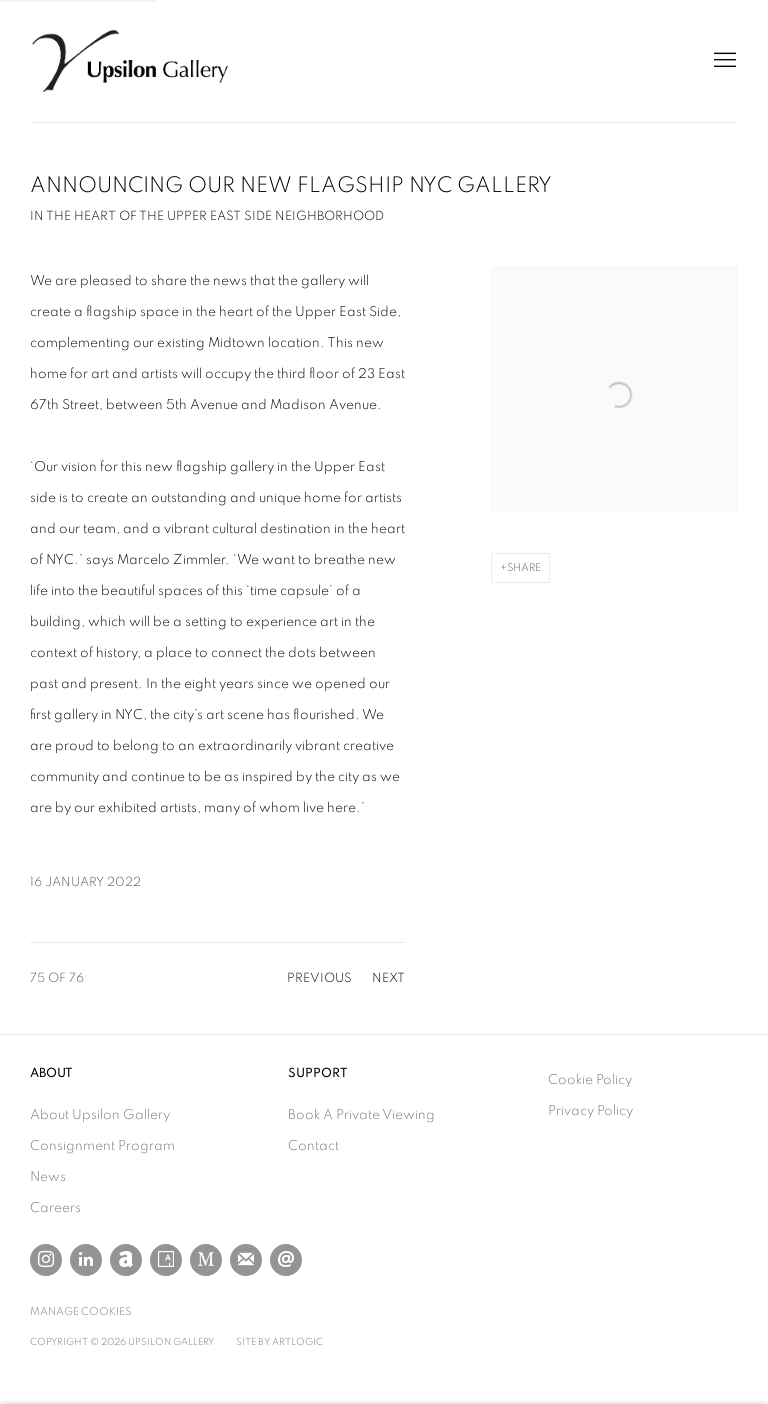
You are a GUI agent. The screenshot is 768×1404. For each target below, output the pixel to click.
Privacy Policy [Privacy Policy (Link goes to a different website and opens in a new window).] (590, 1111)
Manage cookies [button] (80, 1311)
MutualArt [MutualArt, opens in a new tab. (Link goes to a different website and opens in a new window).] (206, 1260)
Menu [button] (723, 61)
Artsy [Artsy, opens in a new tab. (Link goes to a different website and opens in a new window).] (166, 1260)
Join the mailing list (246, 1260)
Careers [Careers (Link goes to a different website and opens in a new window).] (55, 1208)
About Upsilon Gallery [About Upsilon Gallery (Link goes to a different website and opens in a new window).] (100, 1115)
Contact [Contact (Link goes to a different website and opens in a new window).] (313, 1146)
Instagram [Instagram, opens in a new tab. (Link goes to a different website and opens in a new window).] (46, 1260)
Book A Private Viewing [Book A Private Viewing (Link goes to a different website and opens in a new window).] (361, 1115)
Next (388, 978)
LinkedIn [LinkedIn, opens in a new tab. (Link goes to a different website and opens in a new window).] (86, 1260)
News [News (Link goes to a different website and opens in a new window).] (48, 1177)
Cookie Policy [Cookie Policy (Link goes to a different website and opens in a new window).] (590, 1080)
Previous (319, 978)
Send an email (286, 1260)
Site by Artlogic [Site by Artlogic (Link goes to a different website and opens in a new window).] (279, 1342)
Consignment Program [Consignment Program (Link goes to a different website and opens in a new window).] (102, 1146)
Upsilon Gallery (130, 61)
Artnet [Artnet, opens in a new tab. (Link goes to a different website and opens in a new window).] (126, 1260)
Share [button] (524, 567)
